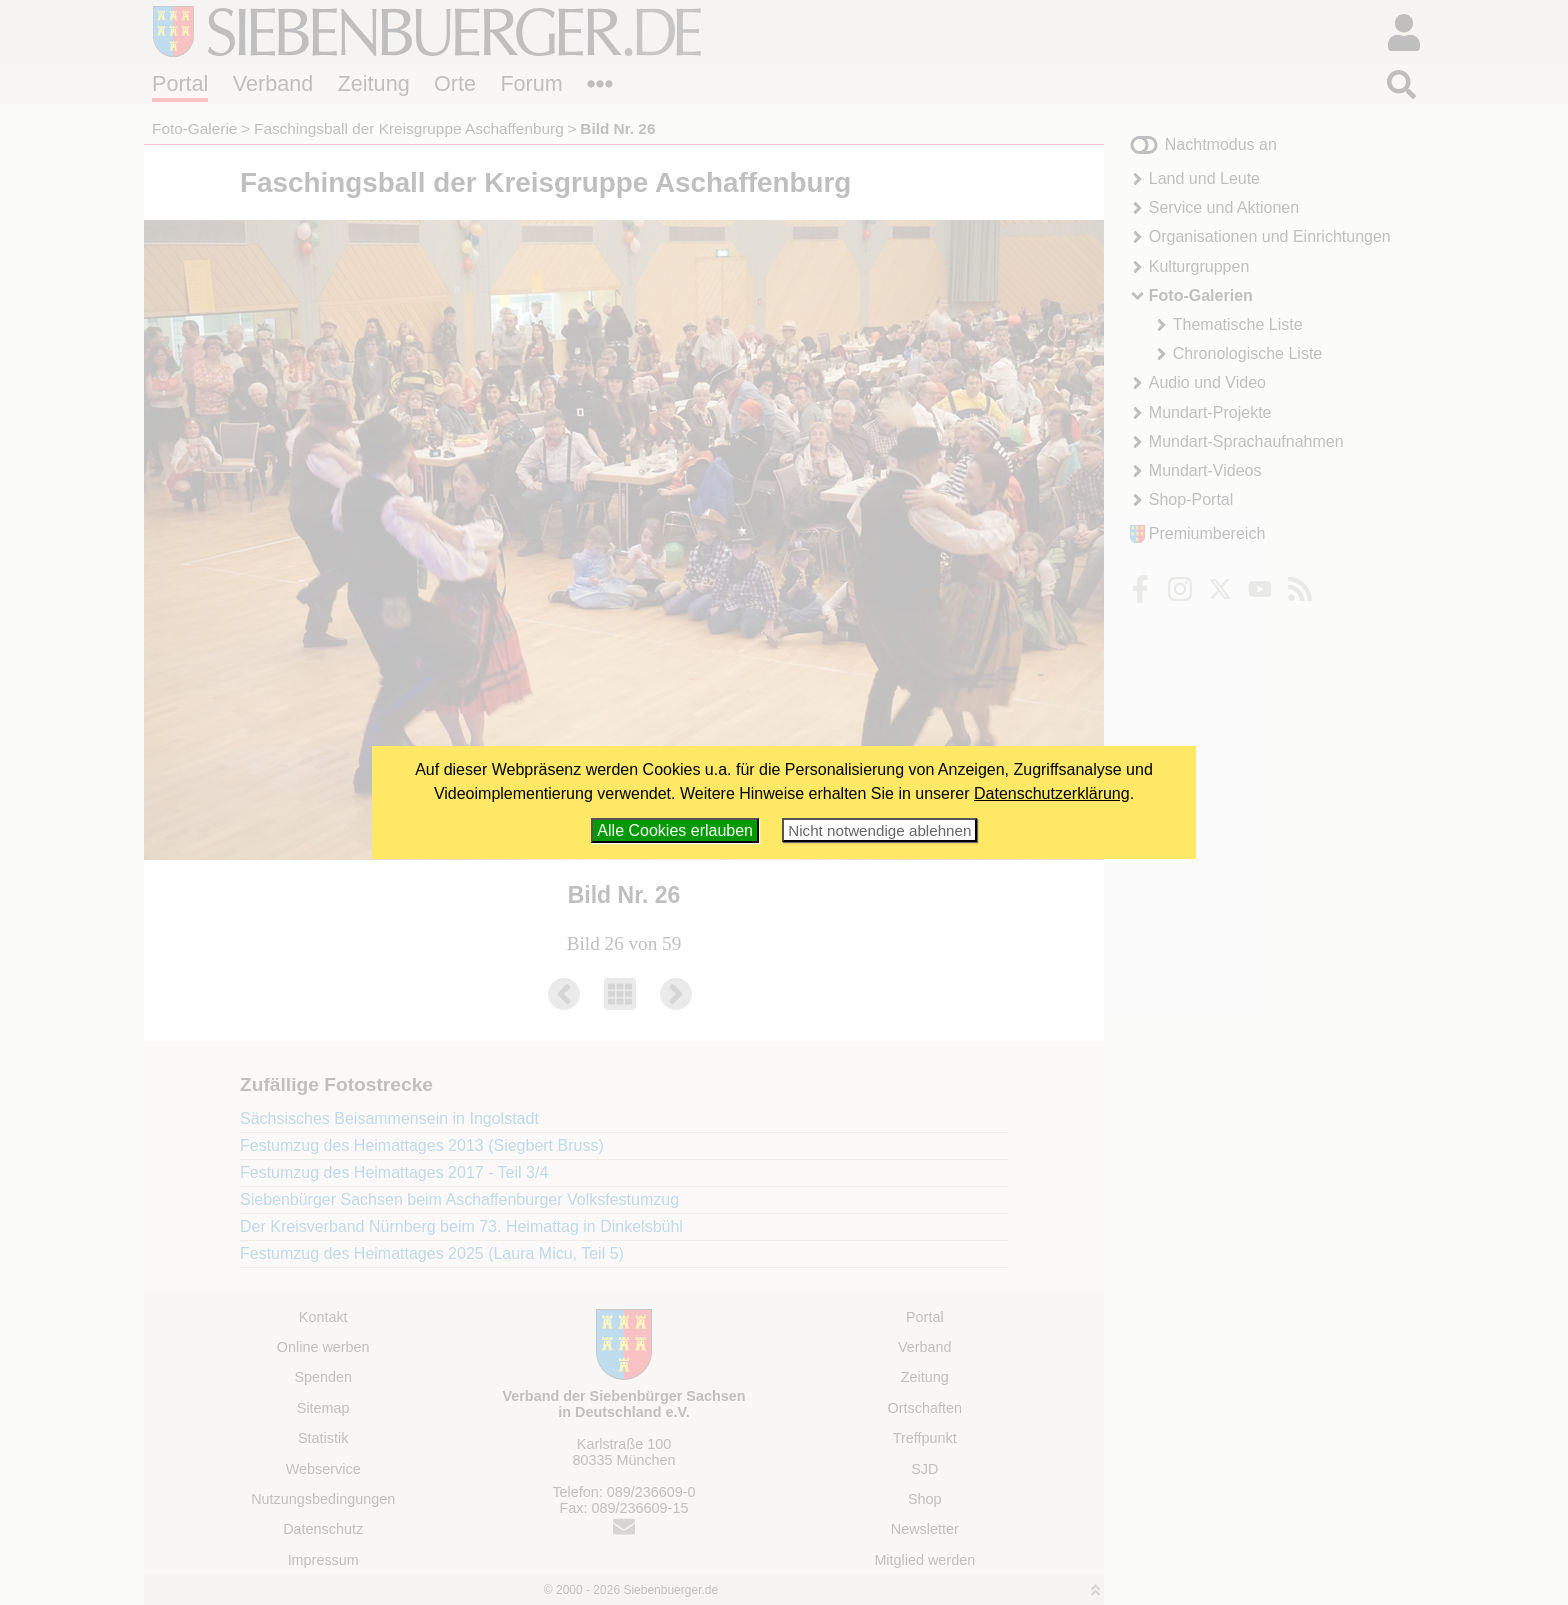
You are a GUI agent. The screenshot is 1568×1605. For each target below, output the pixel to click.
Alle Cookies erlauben (675, 830)
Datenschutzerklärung (1052, 793)
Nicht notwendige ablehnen (879, 830)
